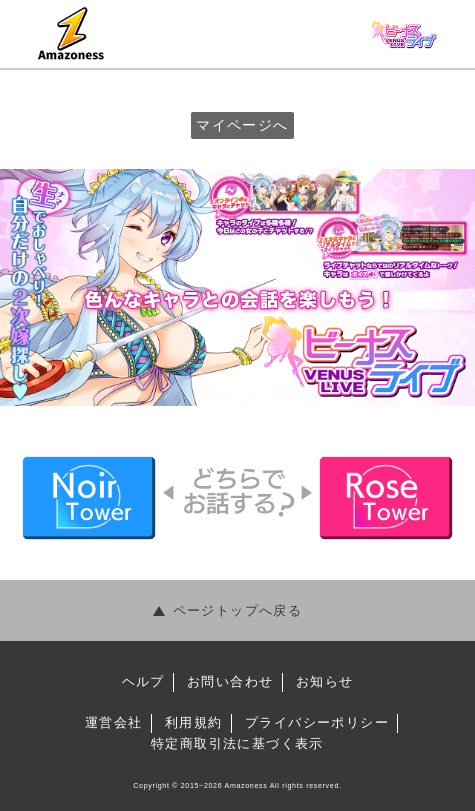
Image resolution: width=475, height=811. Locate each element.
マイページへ (242, 125)
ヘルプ (143, 681)
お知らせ (325, 681)
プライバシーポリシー (317, 722)
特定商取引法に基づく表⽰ (237, 743)
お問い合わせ (230, 681)
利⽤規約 (194, 722)
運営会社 (114, 722)
